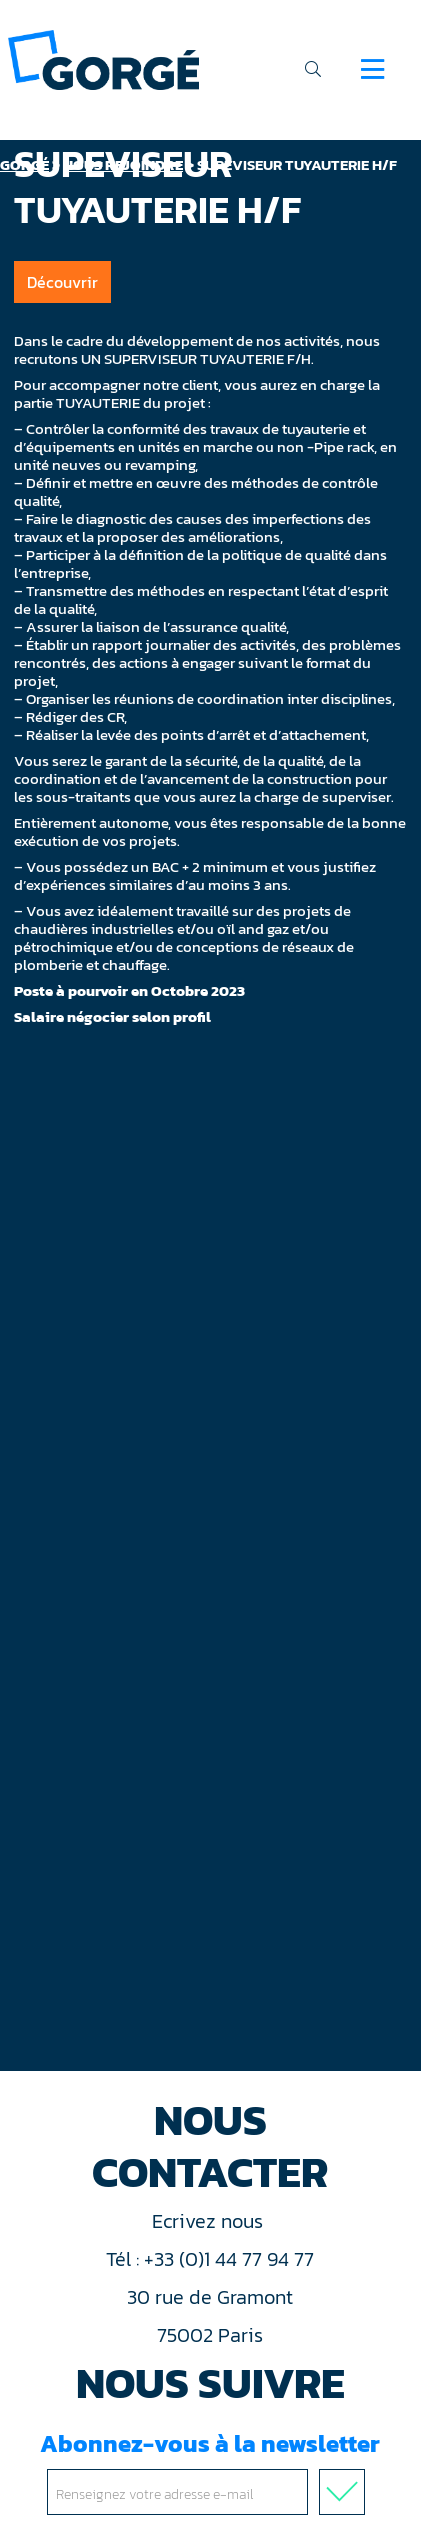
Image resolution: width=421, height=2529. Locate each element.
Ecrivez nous (210, 2221)
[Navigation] (372, 69)
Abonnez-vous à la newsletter (210, 2470)
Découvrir (62, 282)
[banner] (103, 58)
